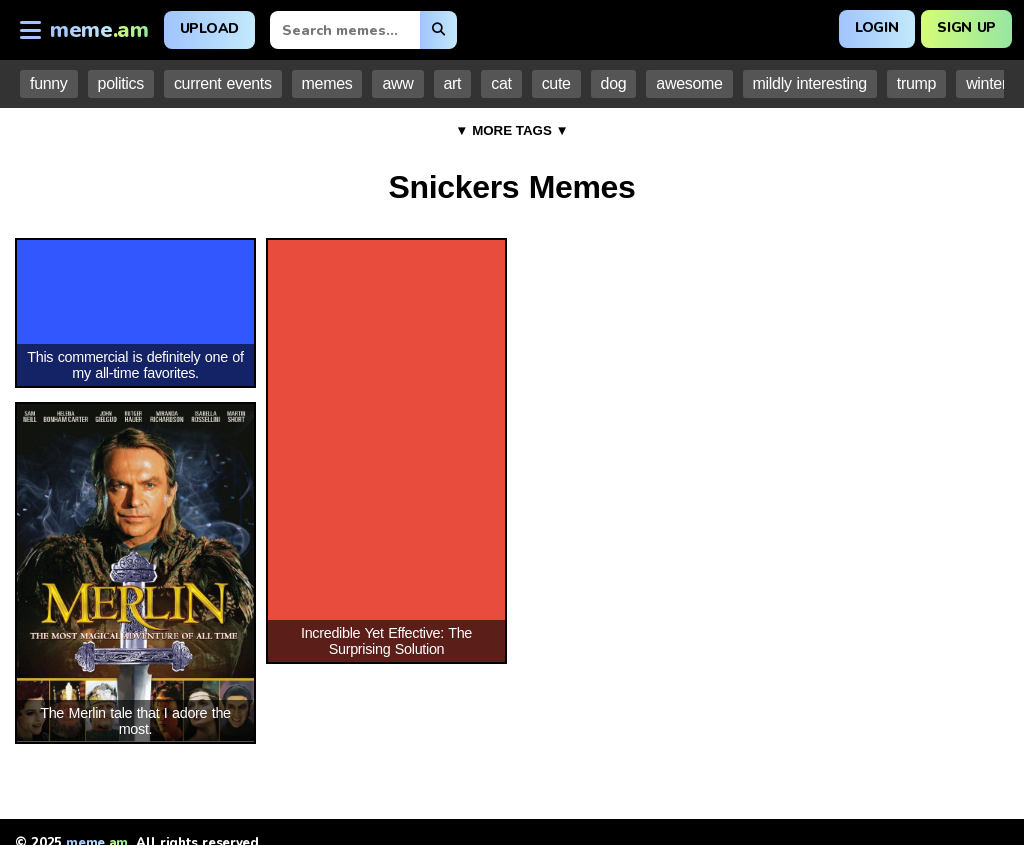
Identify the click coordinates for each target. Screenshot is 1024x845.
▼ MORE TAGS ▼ (512, 130)
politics (121, 83)
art (453, 83)
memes (327, 83)
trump (916, 83)
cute (556, 83)
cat (501, 83)
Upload (209, 28)
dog (614, 83)
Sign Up (966, 27)
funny (49, 83)
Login (876, 27)
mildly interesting (810, 83)
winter (986, 83)
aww (397, 83)
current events (223, 83)
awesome (689, 83)
